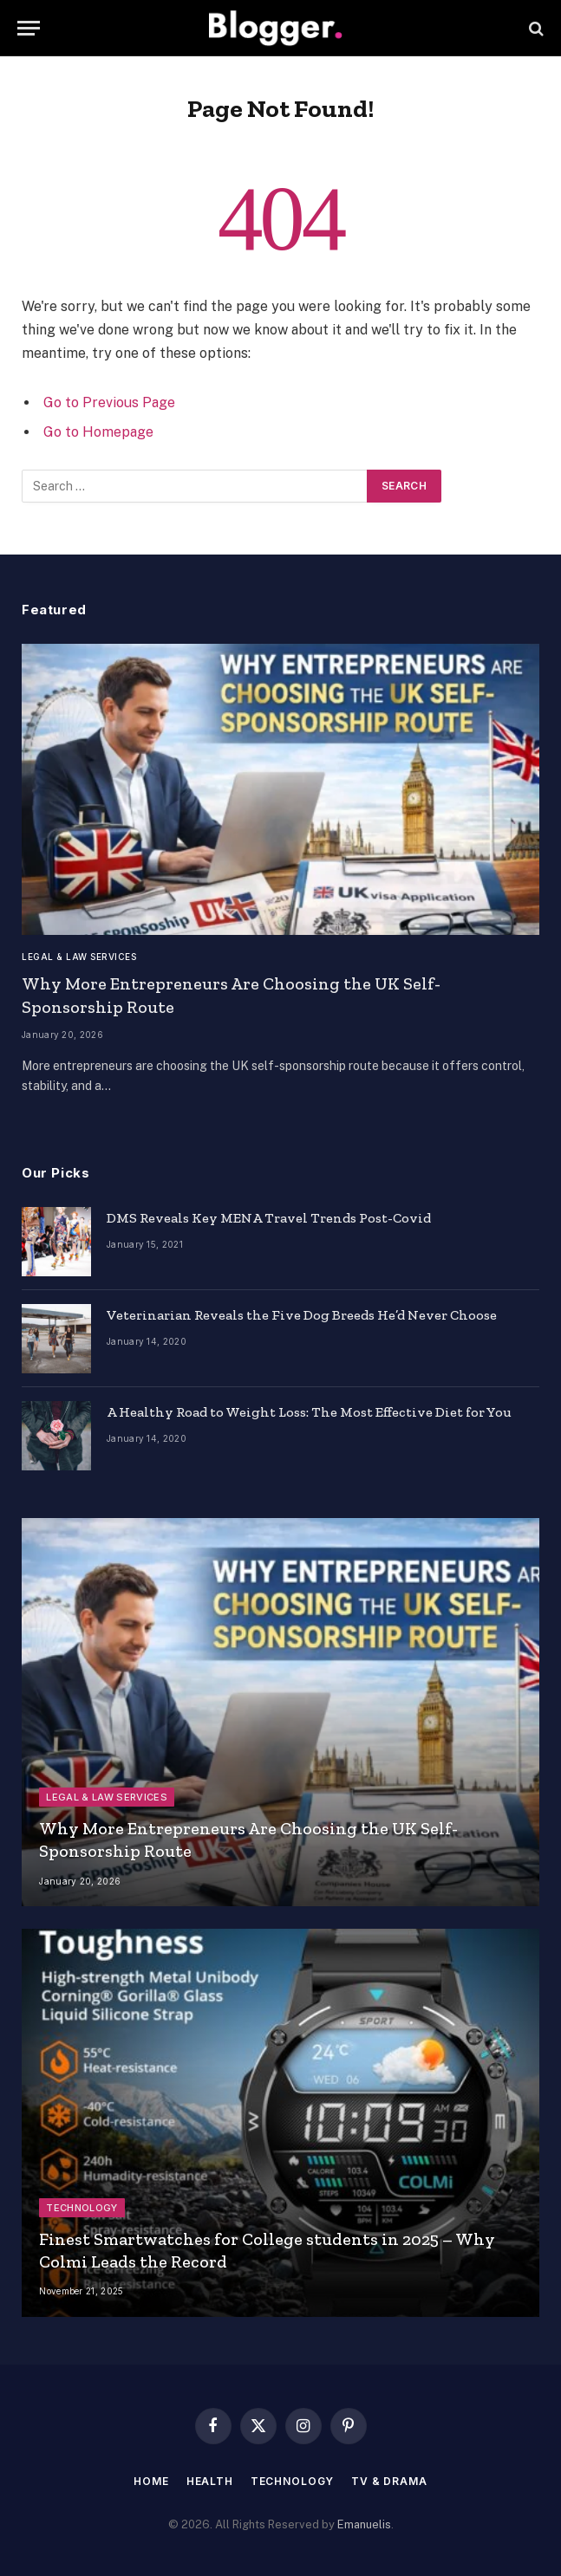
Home (151, 2481)
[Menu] (28, 28)
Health (209, 2481)
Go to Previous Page (109, 402)
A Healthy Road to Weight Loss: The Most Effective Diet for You (309, 1412)
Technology (81, 2208)
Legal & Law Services (79, 956)
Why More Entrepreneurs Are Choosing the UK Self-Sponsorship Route (231, 995)
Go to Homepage (98, 432)
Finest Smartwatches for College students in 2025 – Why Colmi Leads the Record (267, 2250)
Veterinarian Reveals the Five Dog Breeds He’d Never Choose (302, 1315)
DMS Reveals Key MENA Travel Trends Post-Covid (269, 1218)
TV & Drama (389, 2481)
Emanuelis (364, 2524)
